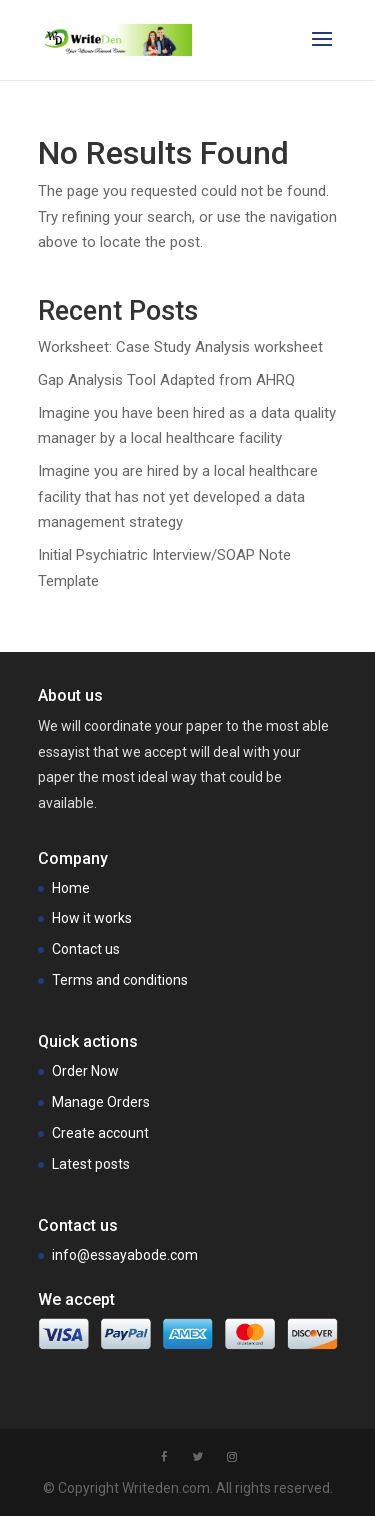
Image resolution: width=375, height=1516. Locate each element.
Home (71, 888)
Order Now (85, 1071)
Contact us (86, 949)
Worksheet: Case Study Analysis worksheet (180, 347)
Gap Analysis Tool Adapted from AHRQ (166, 380)
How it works (92, 918)
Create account (100, 1133)
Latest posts (91, 1164)
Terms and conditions (120, 980)
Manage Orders (101, 1102)
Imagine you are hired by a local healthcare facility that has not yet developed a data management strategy (178, 496)
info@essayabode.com (125, 1255)
